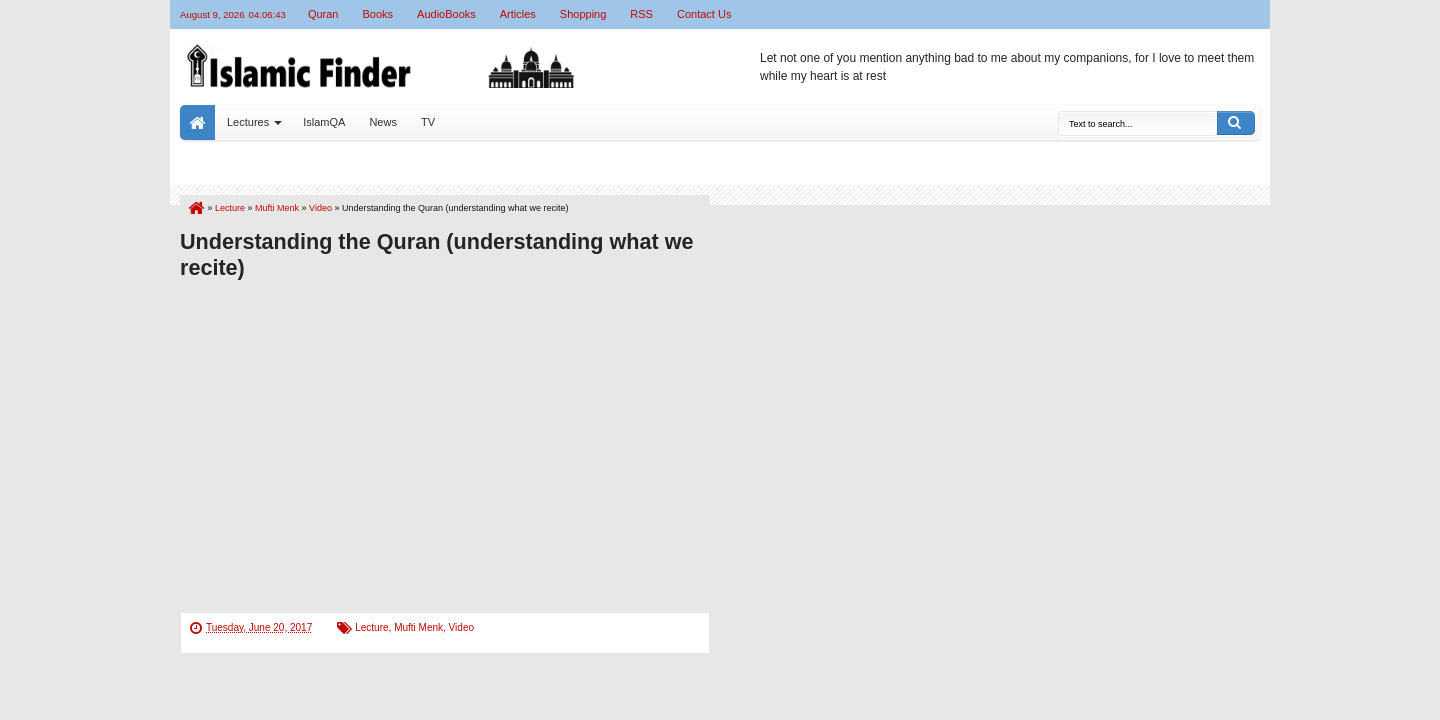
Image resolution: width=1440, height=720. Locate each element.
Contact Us (704, 14)
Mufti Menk (418, 627)
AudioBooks (446, 14)
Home (197, 122)
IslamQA (324, 122)
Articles (518, 14)
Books (377, 14)
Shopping (583, 14)
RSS (641, 14)
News (383, 122)
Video (461, 627)
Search (1236, 123)
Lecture (371, 627)
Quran (323, 14)
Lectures (248, 122)
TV (428, 122)
